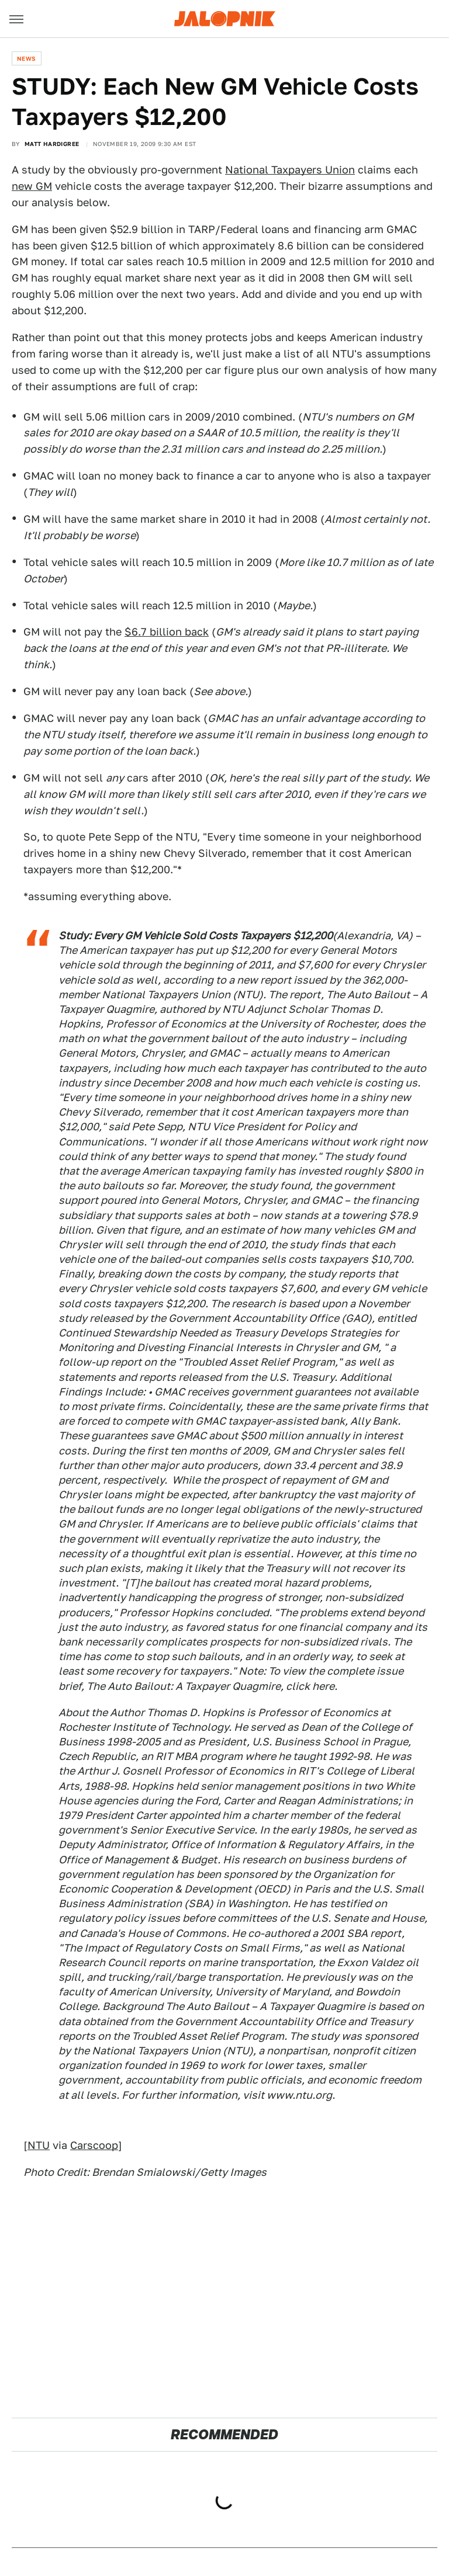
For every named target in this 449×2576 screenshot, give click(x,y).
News (26, 58)
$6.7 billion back (167, 632)
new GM (32, 186)
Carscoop (94, 2145)
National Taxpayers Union (290, 170)
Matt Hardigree (52, 143)
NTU (38, 2145)
